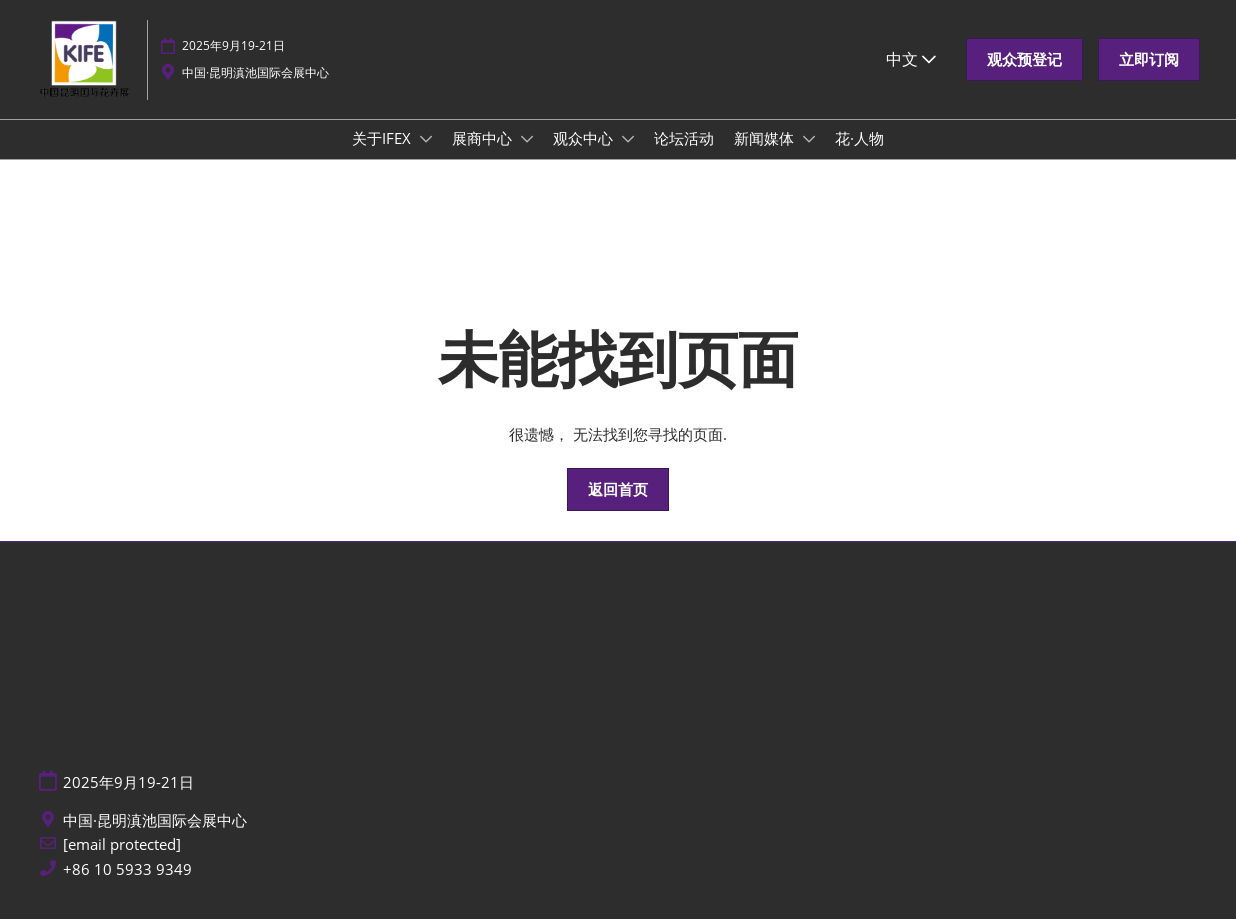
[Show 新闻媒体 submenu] (809, 139)
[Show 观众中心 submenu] (628, 139)
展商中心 (484, 138)
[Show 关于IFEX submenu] (426, 139)
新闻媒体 (766, 138)
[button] (1024, 60)
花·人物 (859, 138)
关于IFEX (383, 138)
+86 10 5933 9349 (127, 869)
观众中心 (585, 138)
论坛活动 (684, 138)
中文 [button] (911, 59)
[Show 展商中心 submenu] (527, 139)
